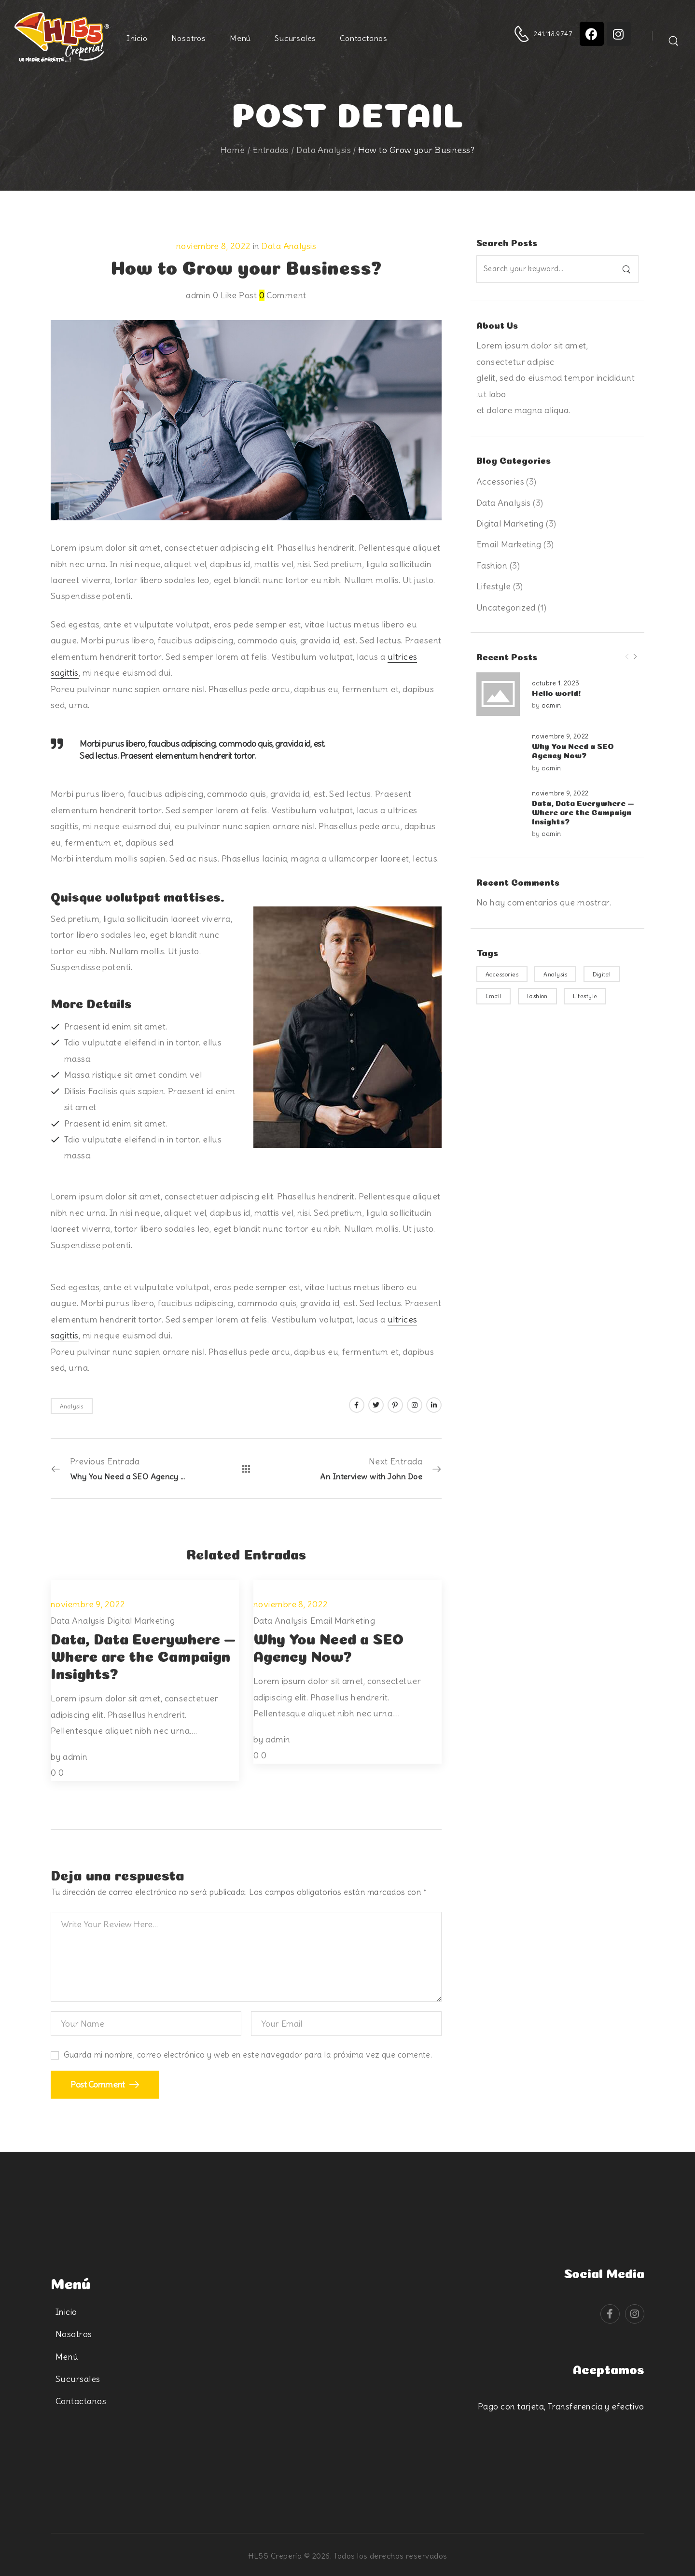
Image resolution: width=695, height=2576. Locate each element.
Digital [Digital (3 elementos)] (602, 974)
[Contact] (523, 34)
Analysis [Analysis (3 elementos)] (555, 974)
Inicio (137, 38)
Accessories (500, 481)
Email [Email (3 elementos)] (493, 996)
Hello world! (556, 692)
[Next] (635, 657)
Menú (240, 38)
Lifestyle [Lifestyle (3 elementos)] (585, 996)
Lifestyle (493, 586)
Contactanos (364, 38)
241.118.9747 (552, 33)
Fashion (491, 565)
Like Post (235, 295)
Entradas (270, 149)
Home (233, 149)
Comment (282, 295)
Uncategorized (506, 607)
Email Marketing (509, 544)
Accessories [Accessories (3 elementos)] (502, 974)
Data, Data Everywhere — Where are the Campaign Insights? (583, 811)
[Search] (674, 37)
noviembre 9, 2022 (560, 736)
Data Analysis (323, 149)
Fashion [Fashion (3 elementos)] (537, 996)
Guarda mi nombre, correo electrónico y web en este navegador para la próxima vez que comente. (248, 2055)
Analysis (71, 1406)
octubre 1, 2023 (556, 683)
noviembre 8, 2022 (213, 245)
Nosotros (188, 38)
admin (551, 705)
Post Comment (98, 2084)
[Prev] (627, 657)
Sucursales (295, 38)
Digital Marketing (510, 523)
